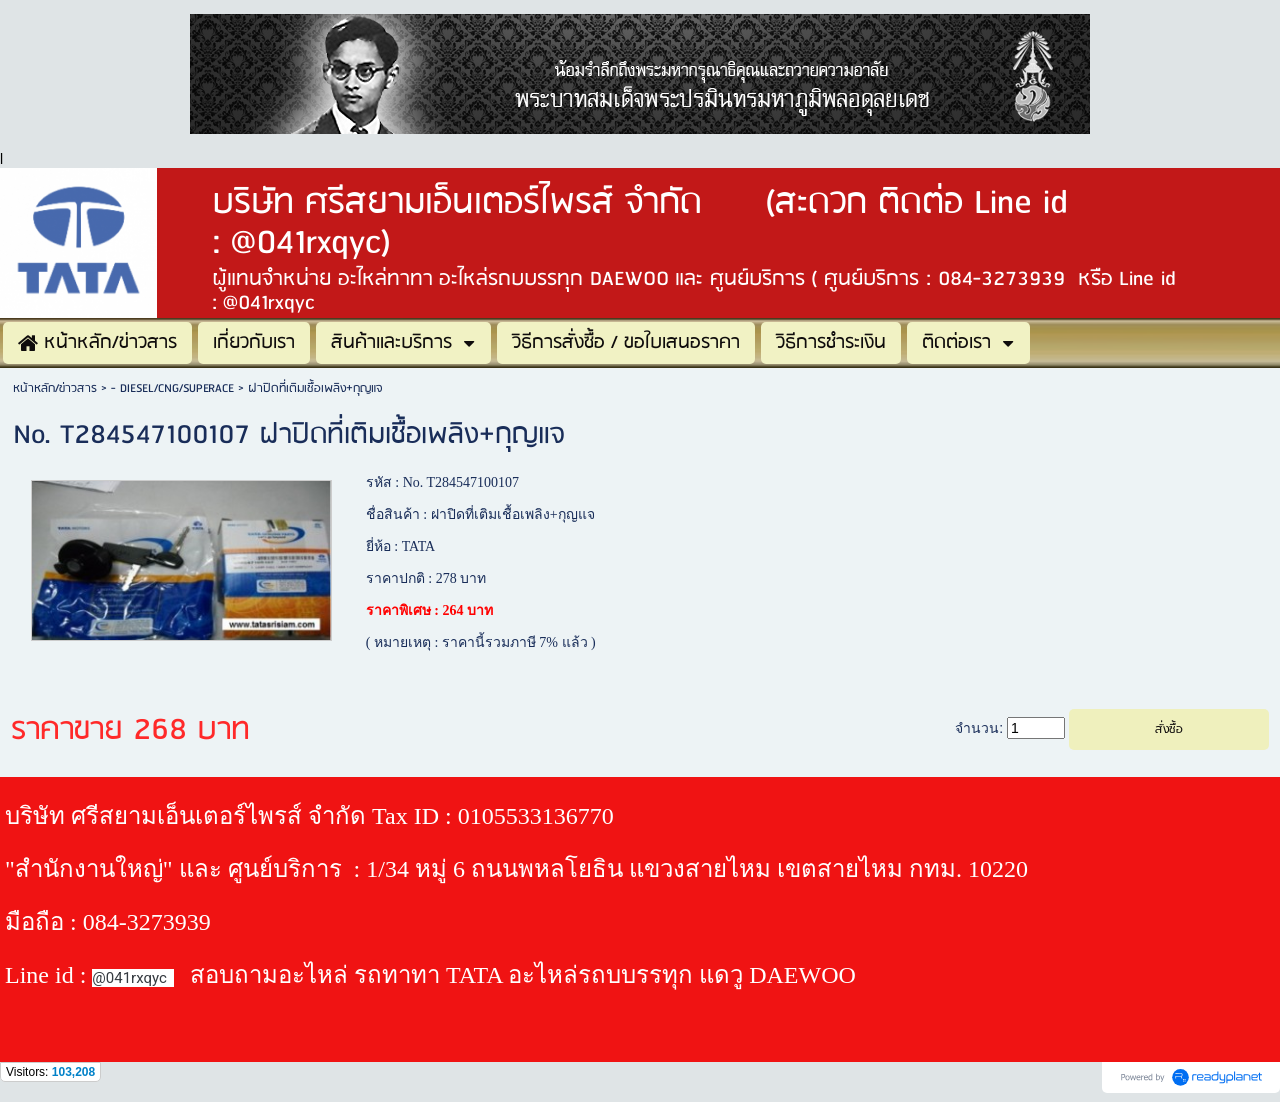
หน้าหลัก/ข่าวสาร (55, 388)
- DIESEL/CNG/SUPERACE (172, 388)
